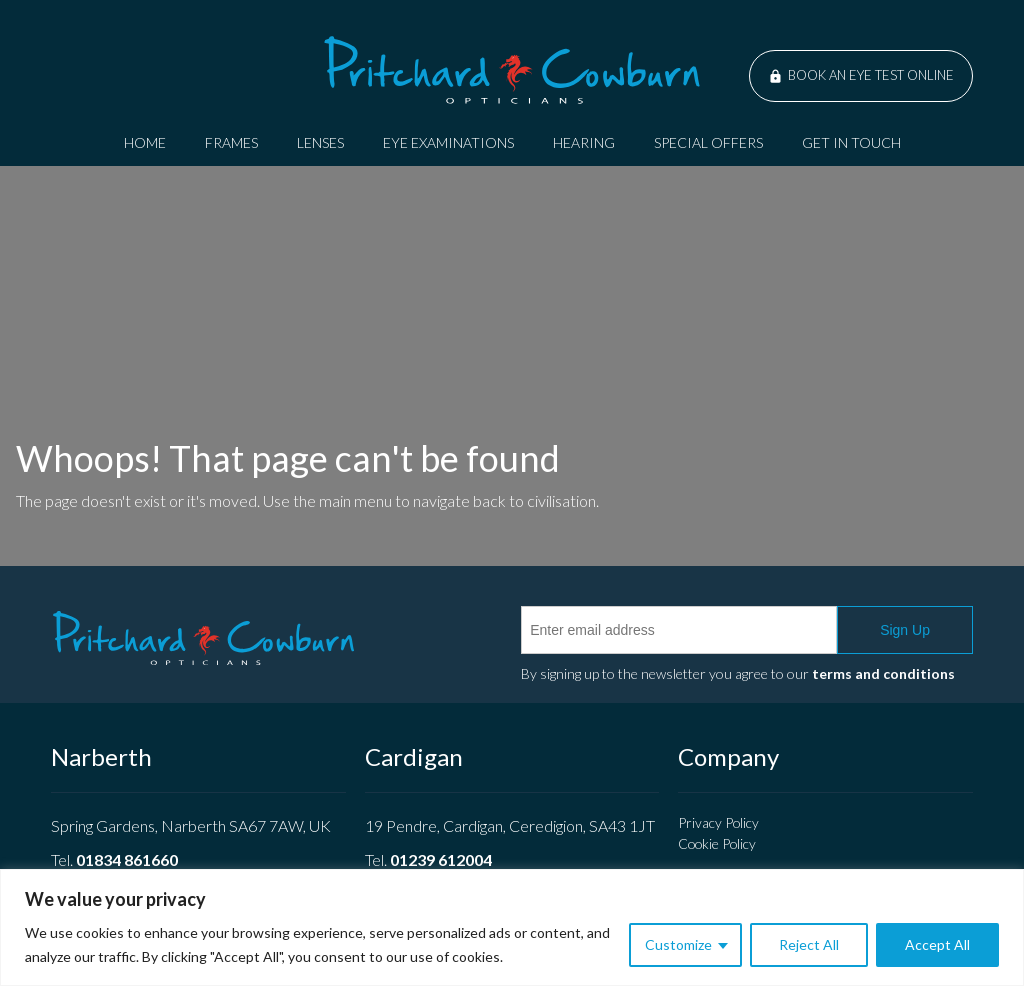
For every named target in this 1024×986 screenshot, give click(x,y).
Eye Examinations (448, 142)
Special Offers (708, 142)
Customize (678, 944)
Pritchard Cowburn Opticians (512, 70)
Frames (231, 142)
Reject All (809, 944)
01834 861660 (127, 859)
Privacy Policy (718, 822)
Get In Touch (851, 142)
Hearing (584, 142)
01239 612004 (441, 859)
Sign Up (905, 630)
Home (145, 142)
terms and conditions (883, 673)
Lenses (320, 142)
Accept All (937, 944)
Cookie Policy (717, 843)
